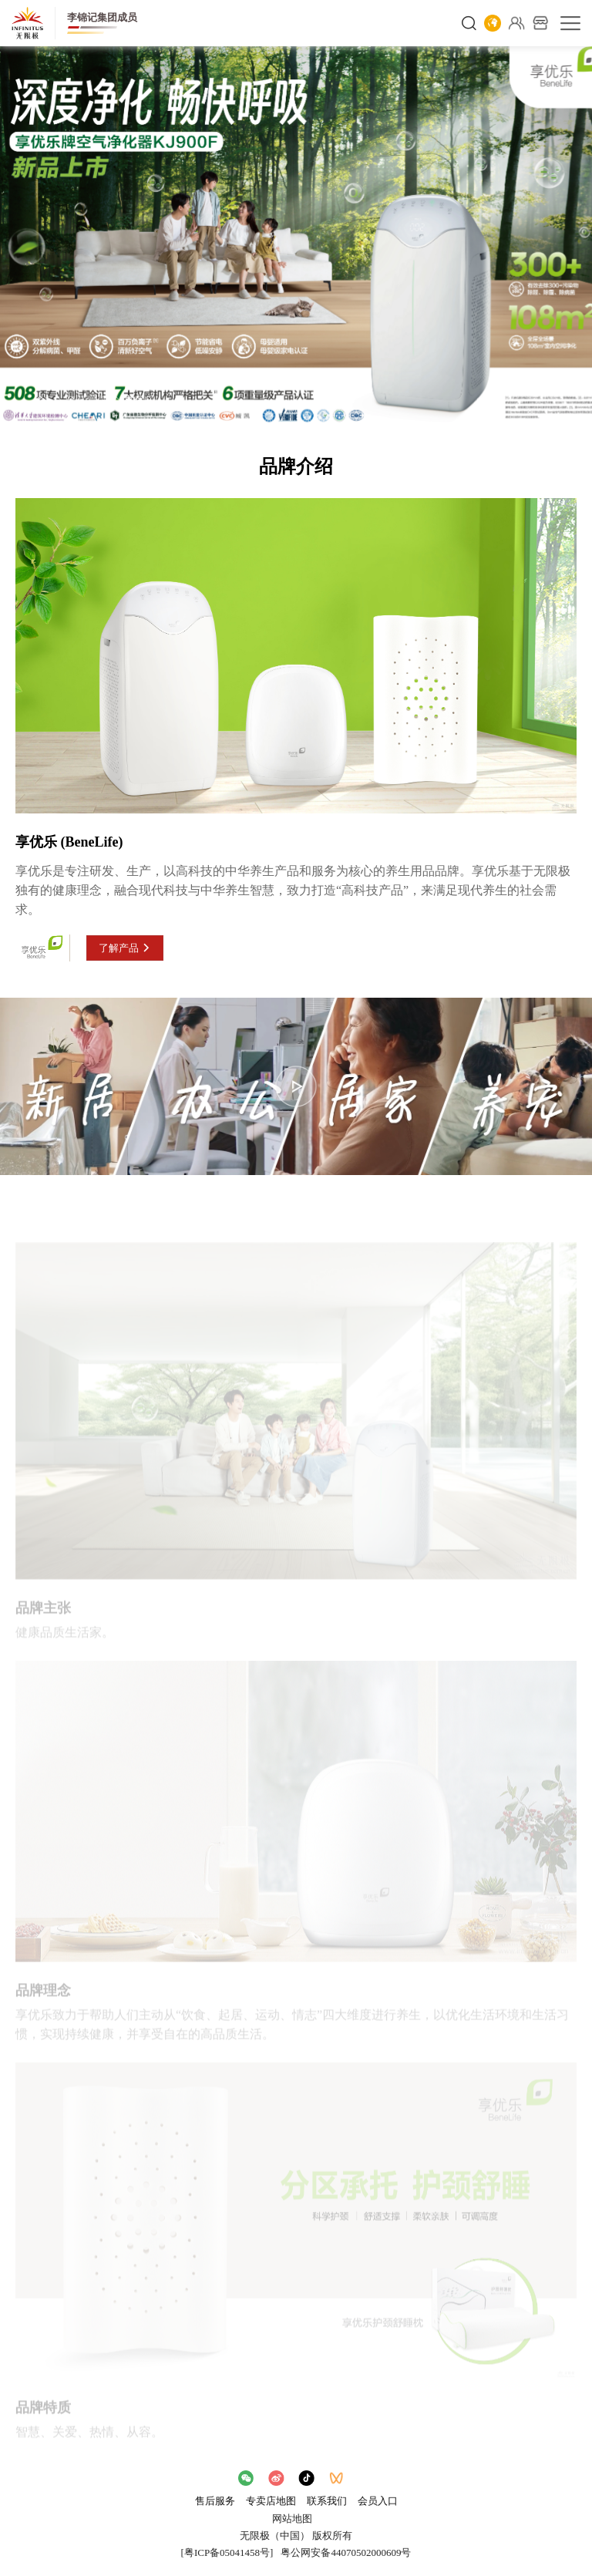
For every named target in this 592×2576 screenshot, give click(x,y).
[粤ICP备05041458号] (227, 2552)
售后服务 (215, 2501)
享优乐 (139, 400)
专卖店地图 (271, 2501)
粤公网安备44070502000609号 (346, 2552)
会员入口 (378, 2501)
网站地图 (292, 2518)
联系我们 (327, 2501)
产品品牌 (86, 400)
